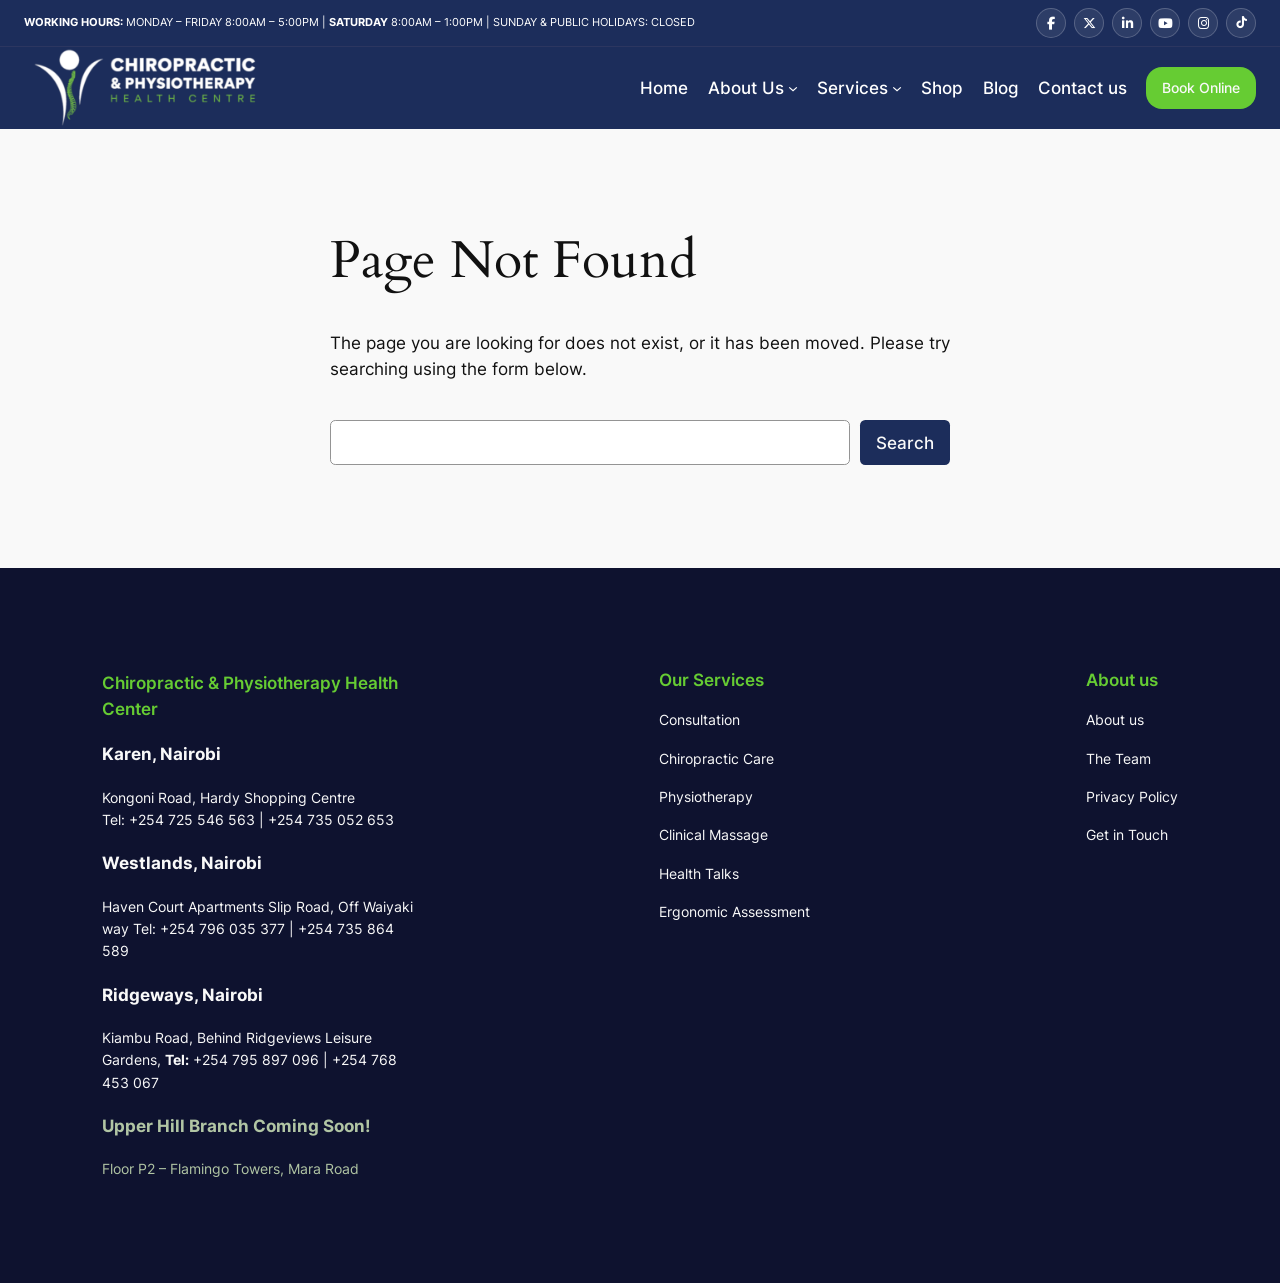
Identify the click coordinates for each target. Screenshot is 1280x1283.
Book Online (1201, 87)
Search (905, 443)
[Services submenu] (897, 88)
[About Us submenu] (793, 88)
